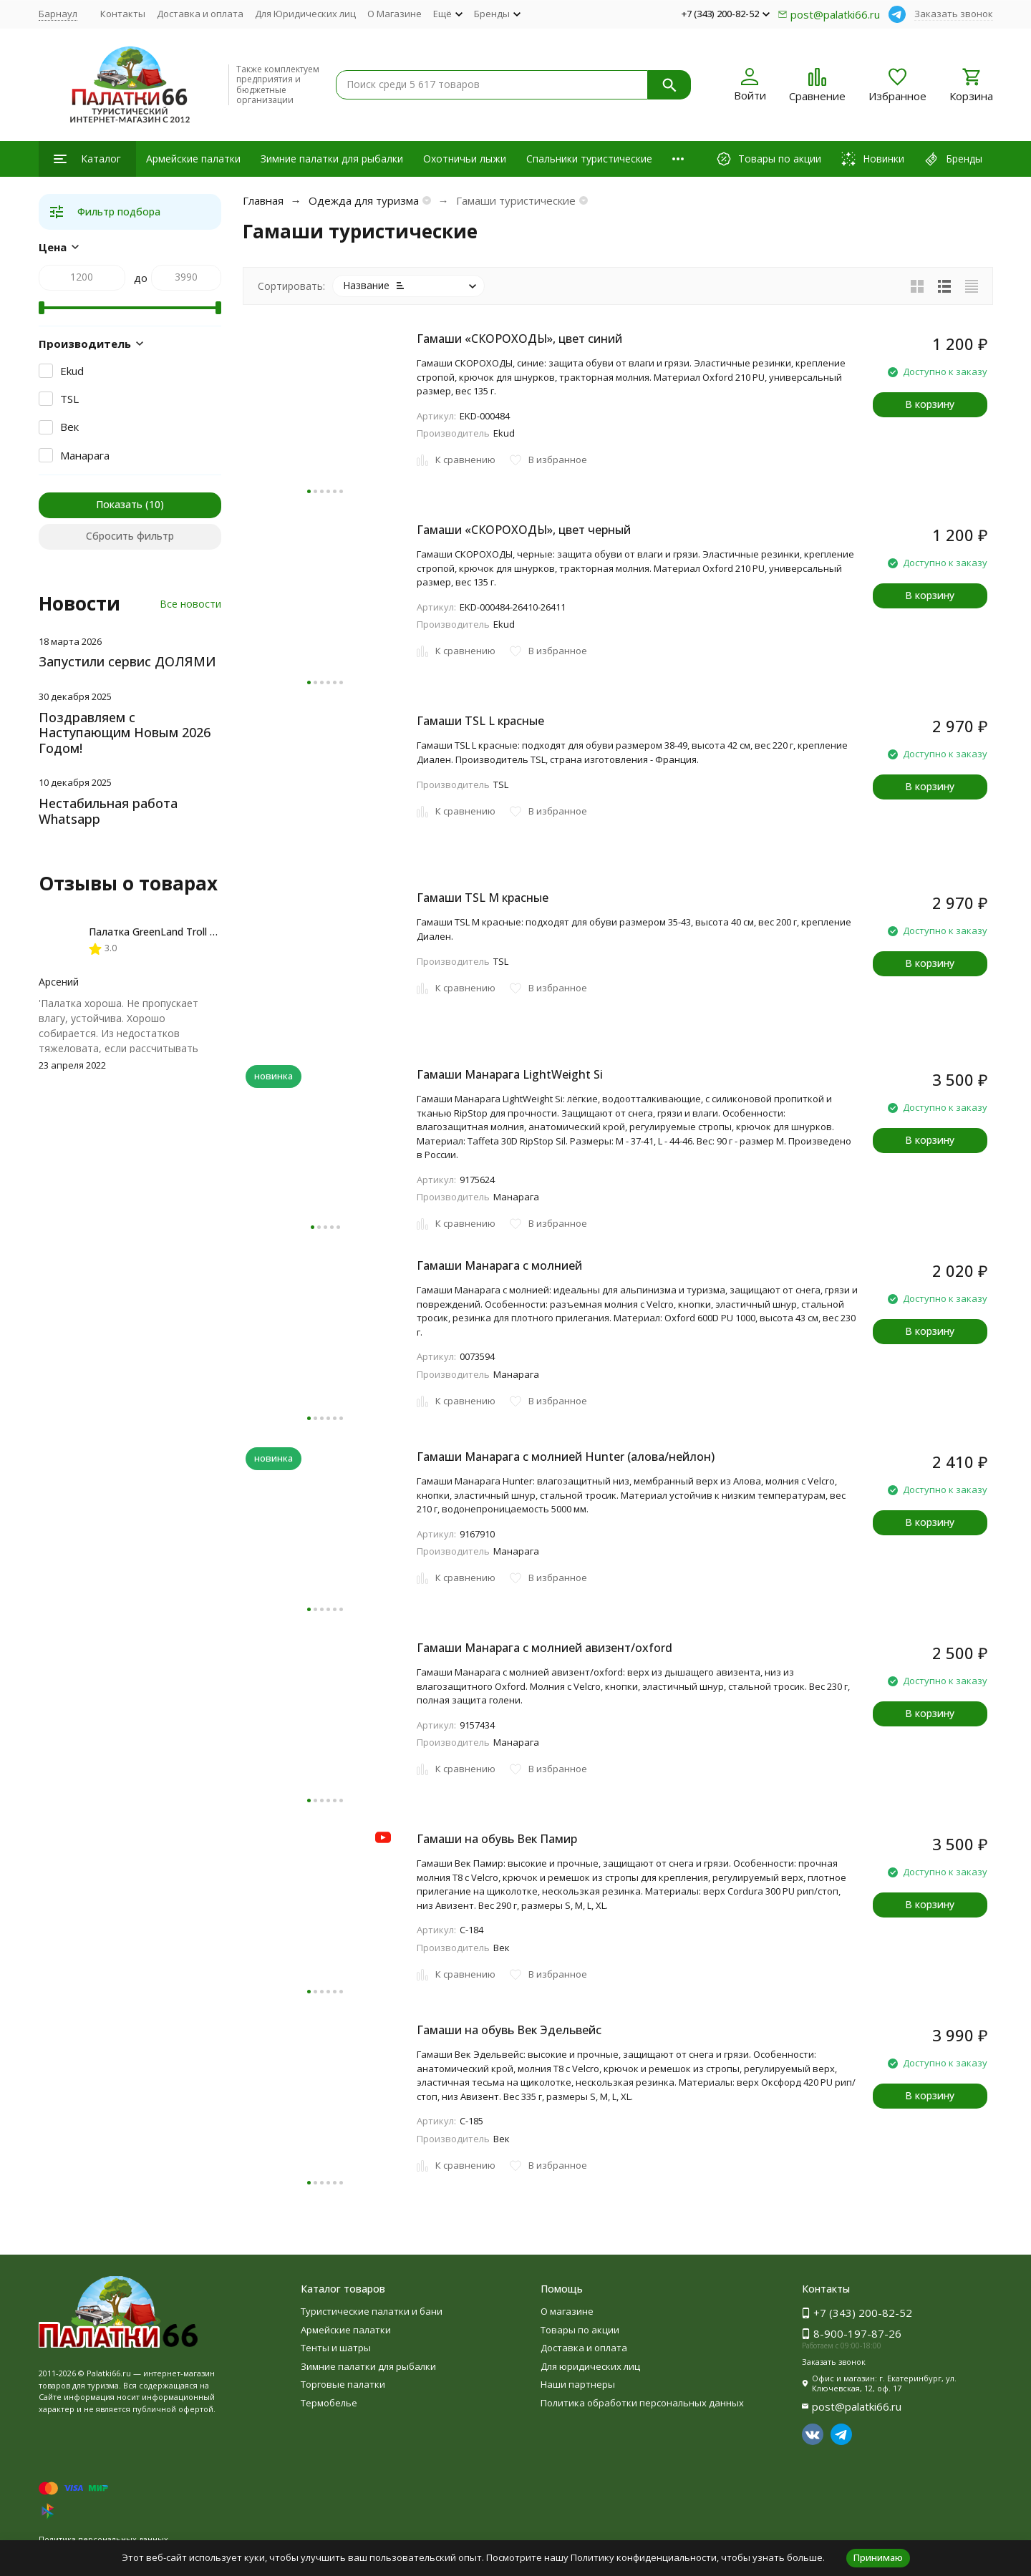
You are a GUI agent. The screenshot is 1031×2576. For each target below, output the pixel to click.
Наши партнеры (578, 2384)
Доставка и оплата (200, 13)
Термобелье (329, 2402)
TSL (69, 399)
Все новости (190, 604)
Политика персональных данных (103, 2539)
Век (69, 426)
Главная (263, 200)
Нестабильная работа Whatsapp (108, 810)
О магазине (567, 2311)
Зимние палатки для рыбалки (332, 158)
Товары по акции (580, 2329)
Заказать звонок (953, 13)
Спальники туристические (589, 158)
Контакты (122, 13)
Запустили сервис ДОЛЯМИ (127, 661)
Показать (119, 504)
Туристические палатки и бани (371, 2311)
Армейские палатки (193, 158)
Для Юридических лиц (305, 13)
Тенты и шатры (336, 2347)
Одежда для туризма (364, 200)
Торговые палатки (343, 2384)
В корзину (929, 404)
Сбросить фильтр (130, 536)
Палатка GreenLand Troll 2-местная (174, 931)
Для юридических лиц (590, 2366)
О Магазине (394, 13)
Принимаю (878, 2557)
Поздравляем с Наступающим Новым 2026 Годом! (124, 733)
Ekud (72, 371)
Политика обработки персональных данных (642, 2402)
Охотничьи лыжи (464, 158)
